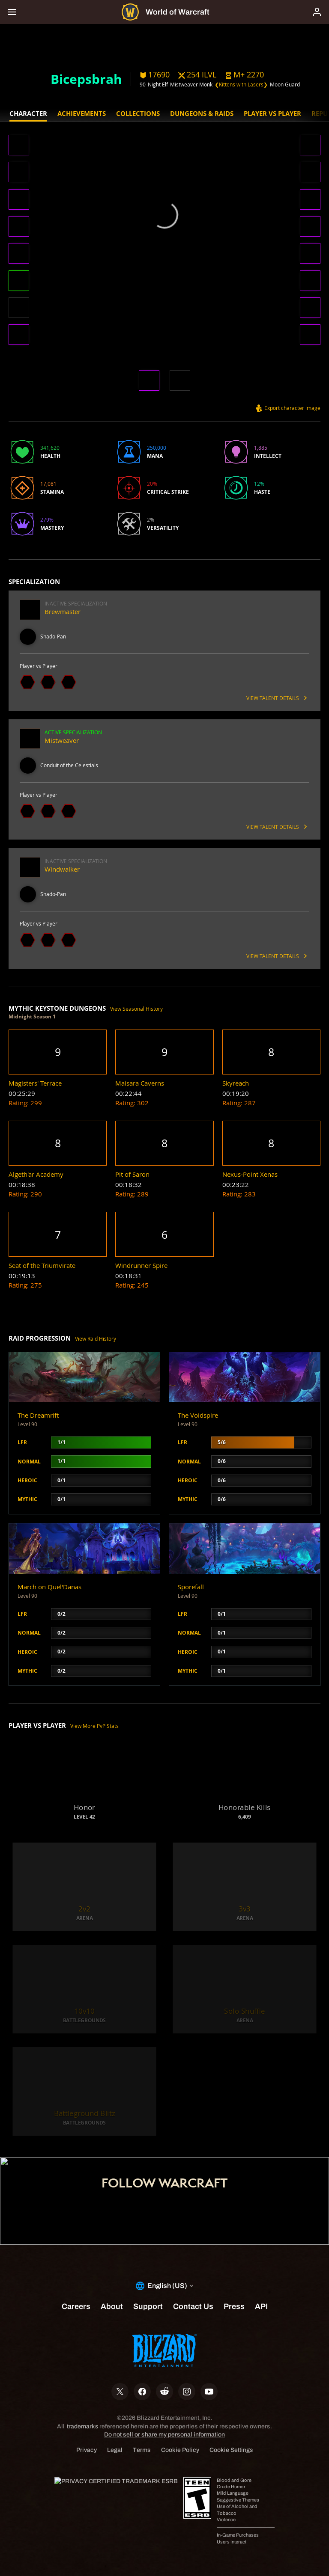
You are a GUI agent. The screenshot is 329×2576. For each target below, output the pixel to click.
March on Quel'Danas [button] (49, 1587)
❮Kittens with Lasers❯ (241, 84)
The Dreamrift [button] (38, 1415)
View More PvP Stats (94, 1726)
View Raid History (95, 1338)
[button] (244, 75)
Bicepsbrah (86, 79)
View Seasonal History (136, 1008)
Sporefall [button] (191, 1587)
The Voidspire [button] (198, 1415)
